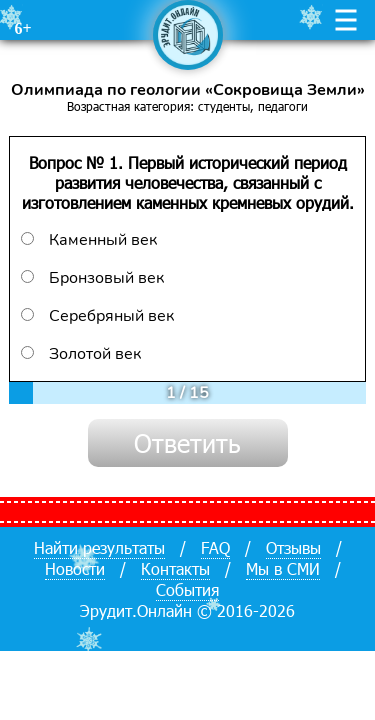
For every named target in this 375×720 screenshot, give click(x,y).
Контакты (175, 568)
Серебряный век (97, 316)
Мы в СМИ (283, 568)
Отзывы (293, 547)
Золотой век (81, 354)
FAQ (215, 547)
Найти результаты (99, 547)
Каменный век (89, 240)
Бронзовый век (92, 278)
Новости (75, 568)
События (187, 589)
